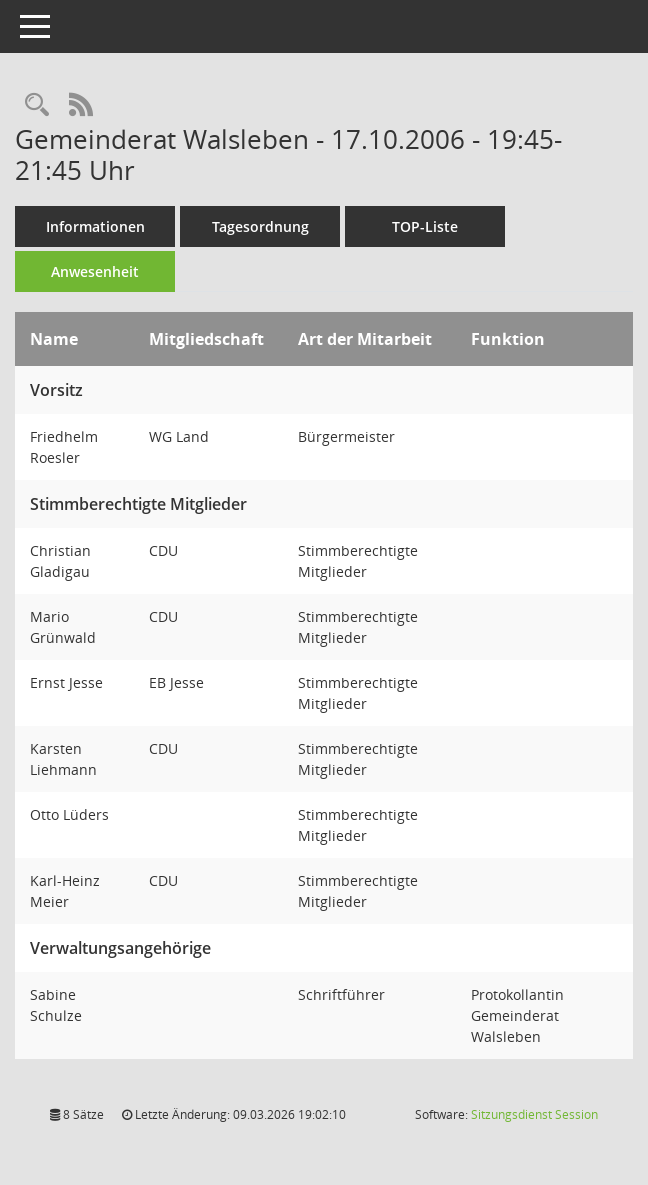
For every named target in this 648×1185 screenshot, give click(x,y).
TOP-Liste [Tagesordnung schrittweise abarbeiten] (425, 226)
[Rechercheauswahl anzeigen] (37, 105)
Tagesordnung (260, 226)
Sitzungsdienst (534, 1114)
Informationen (95, 226)
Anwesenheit (95, 271)
